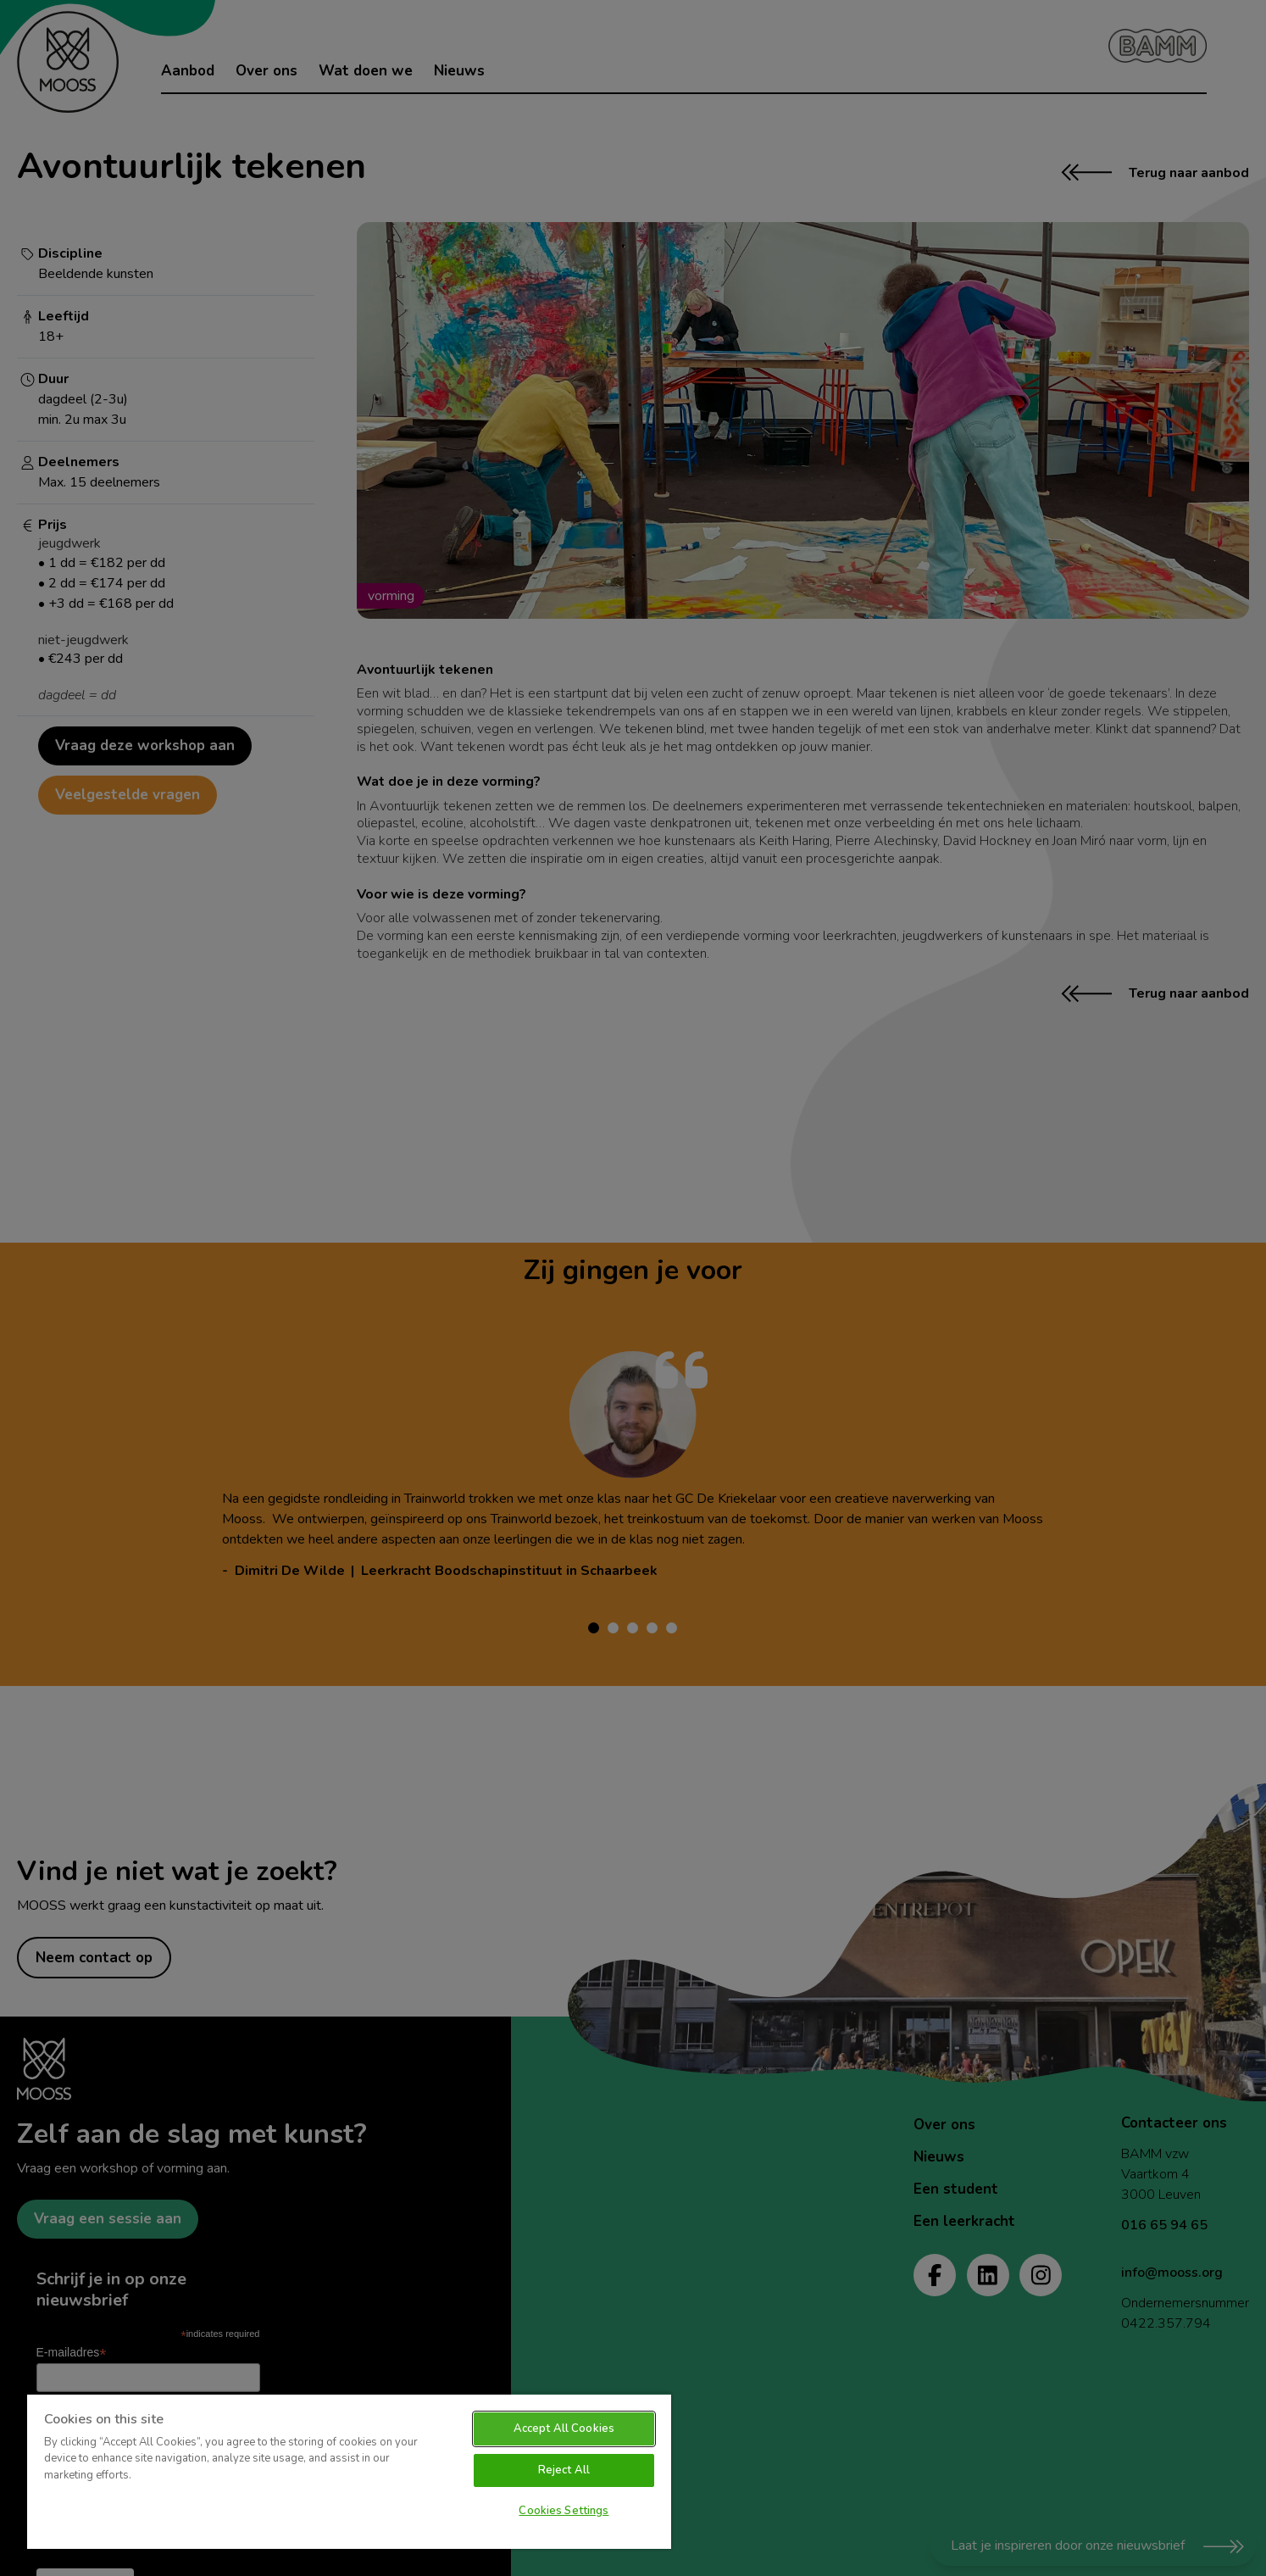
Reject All (564, 2470)
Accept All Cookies (564, 2428)
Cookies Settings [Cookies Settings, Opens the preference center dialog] (563, 2510)
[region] (349, 2471)
